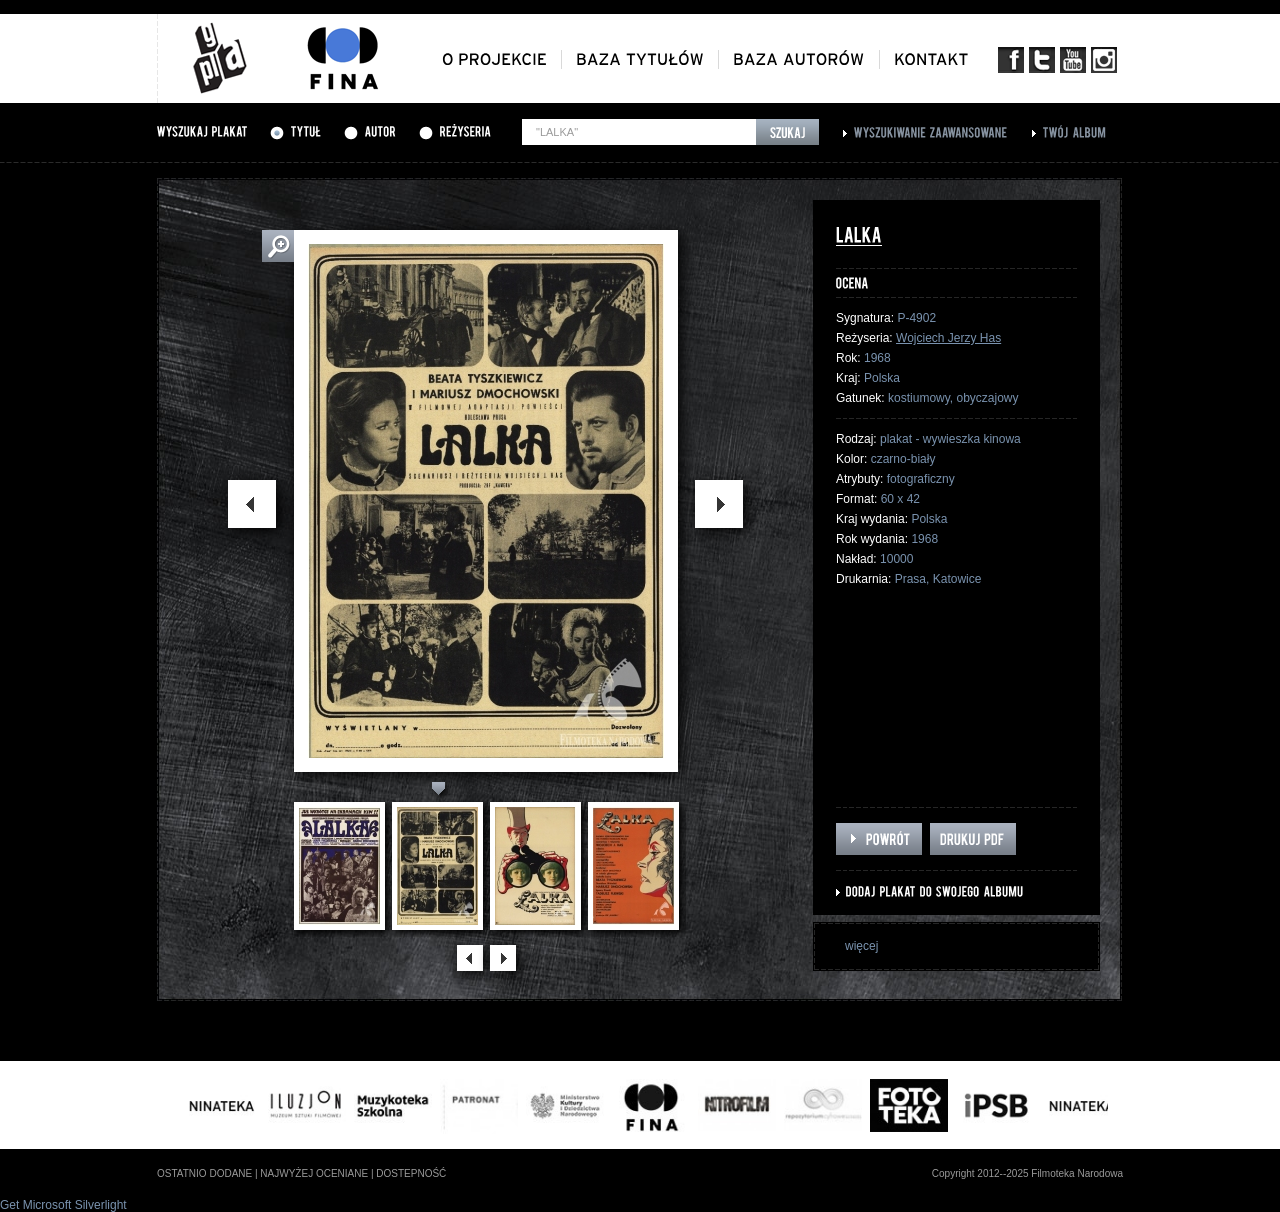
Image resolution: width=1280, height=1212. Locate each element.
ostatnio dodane (204, 1173)
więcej (861, 946)
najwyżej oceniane (314, 1173)
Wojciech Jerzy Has (948, 338)
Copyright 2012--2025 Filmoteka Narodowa (1027, 1173)
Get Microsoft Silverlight (63, 1205)
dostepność (411, 1173)
